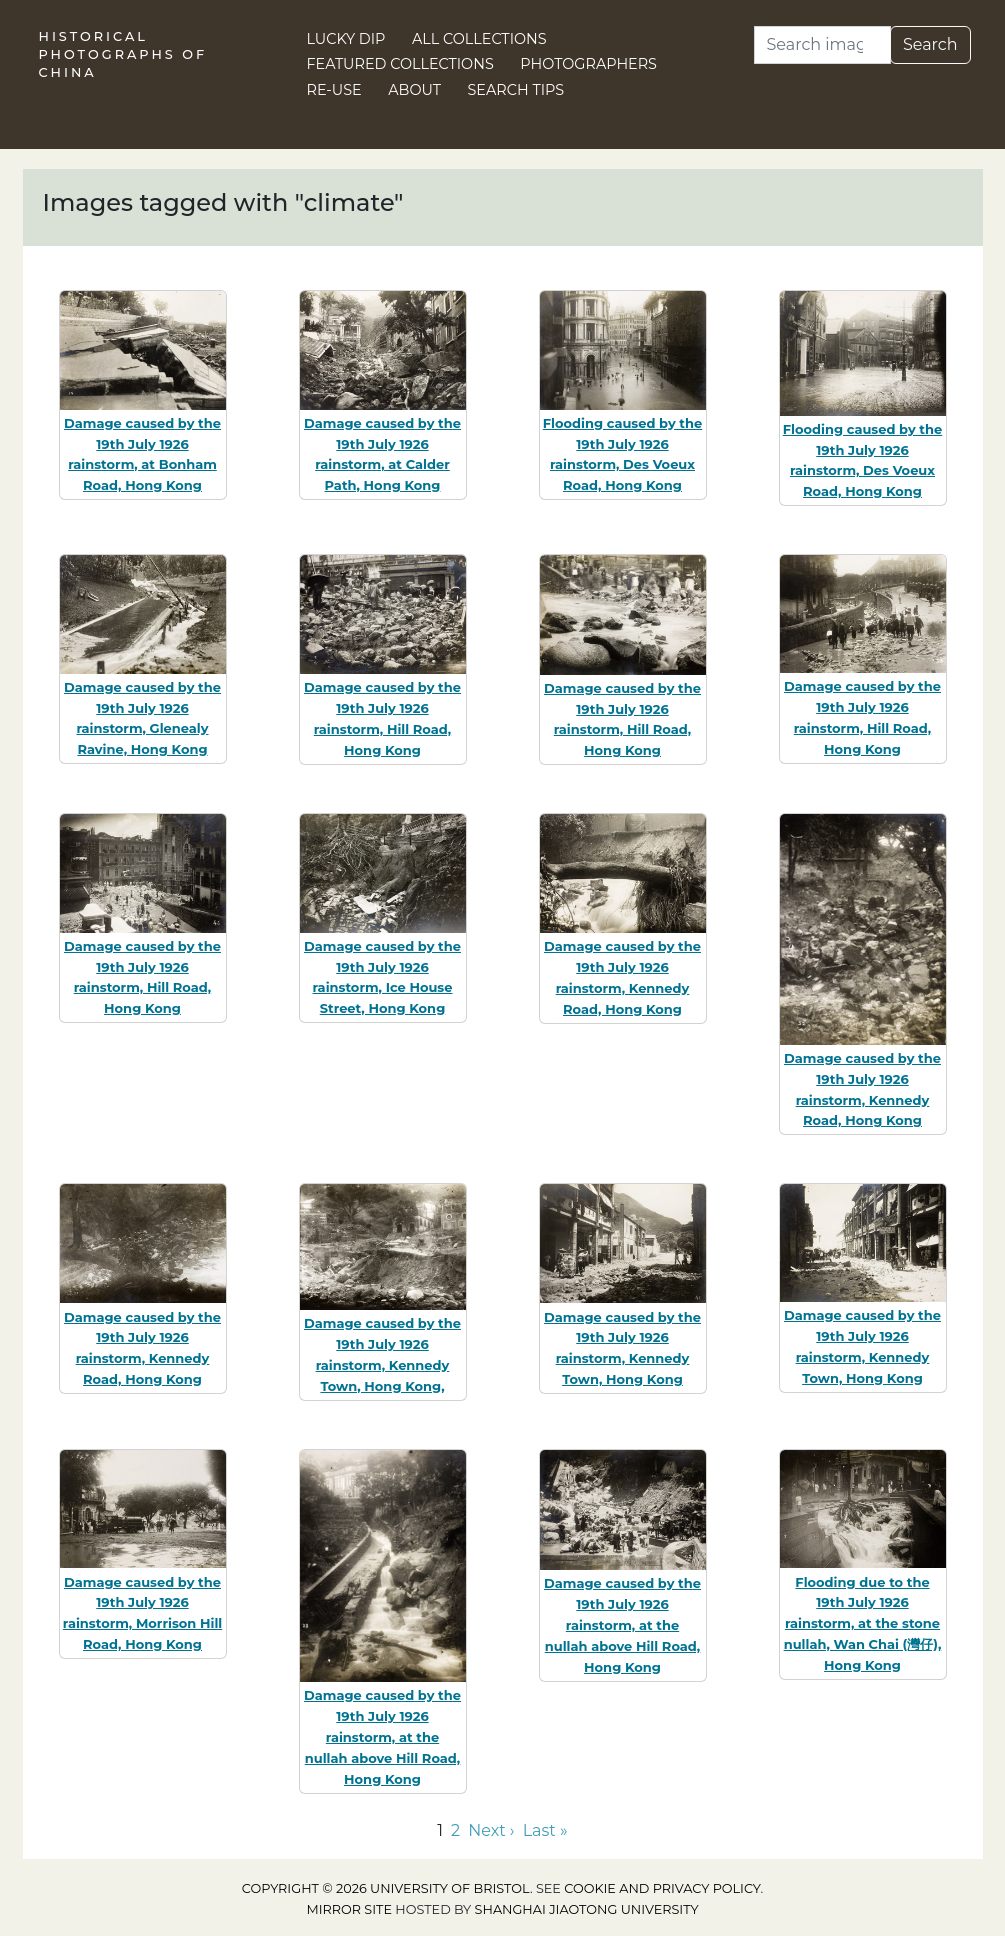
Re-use (334, 90)
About (414, 90)
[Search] (822, 45)
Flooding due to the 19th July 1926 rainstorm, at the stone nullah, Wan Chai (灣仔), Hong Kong (863, 1623)
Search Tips (516, 90)
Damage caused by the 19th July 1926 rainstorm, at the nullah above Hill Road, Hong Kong (382, 1736)
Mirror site (349, 1909)
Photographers (588, 64)
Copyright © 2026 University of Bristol (386, 1888)
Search (930, 44)
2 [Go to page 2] (455, 1830)
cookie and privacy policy (662, 1888)
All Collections (479, 39)
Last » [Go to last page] (545, 1830)
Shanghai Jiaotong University (587, 1909)
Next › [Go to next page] (491, 1830)
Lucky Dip (346, 39)
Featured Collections (400, 64)
